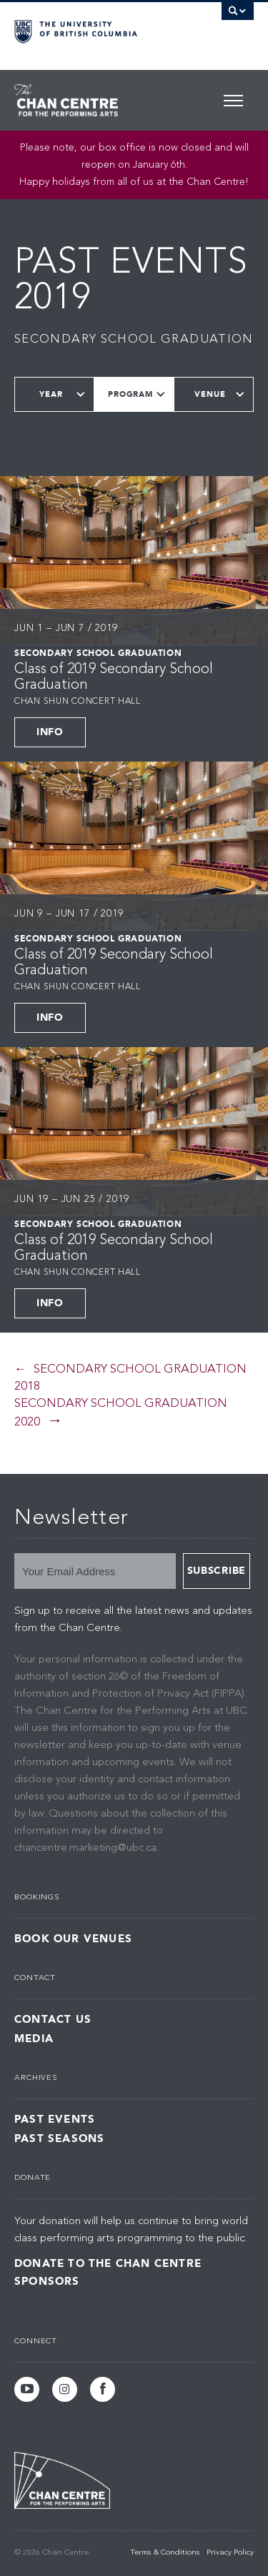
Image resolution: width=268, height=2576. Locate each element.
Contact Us (52, 2020)
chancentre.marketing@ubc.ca (85, 1848)
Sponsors (47, 2281)
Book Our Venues (73, 1939)
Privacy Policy (230, 2553)
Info (50, 732)
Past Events (54, 2119)
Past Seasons (59, 2139)
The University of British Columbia (98, 29)
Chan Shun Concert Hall (77, 701)
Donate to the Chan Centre (108, 2263)
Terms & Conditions (164, 2553)
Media (34, 2039)
